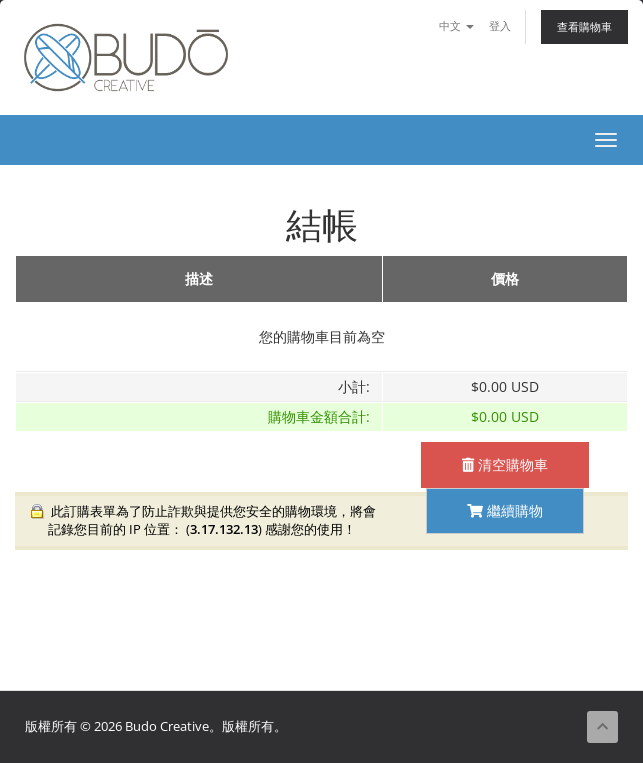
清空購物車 (505, 464)
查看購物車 (584, 26)
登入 (500, 25)
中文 (456, 25)
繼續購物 (505, 510)
